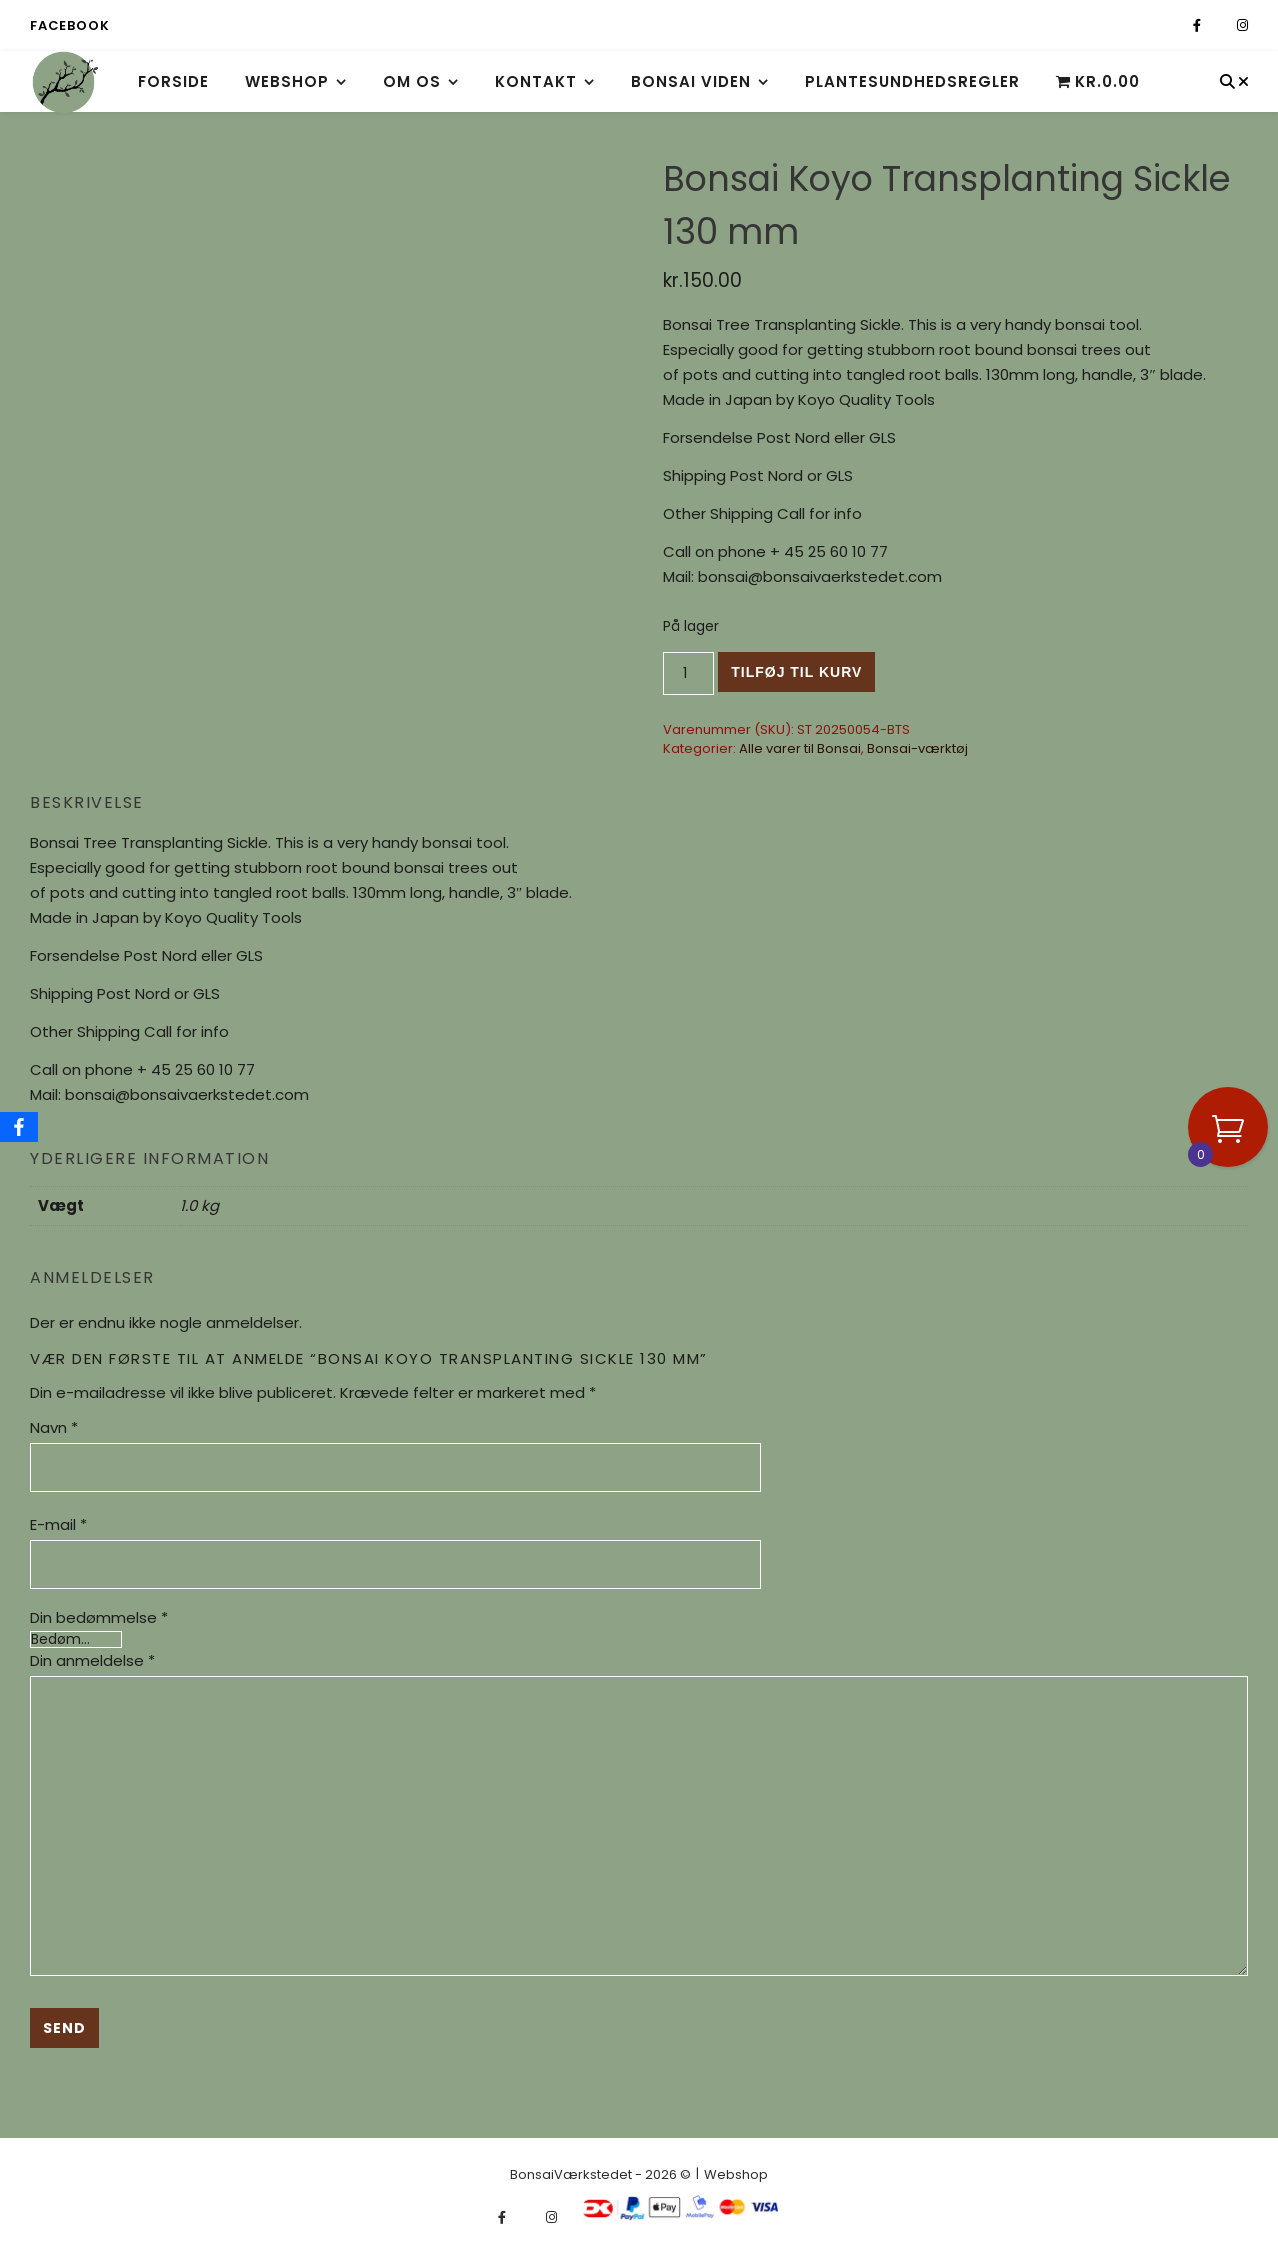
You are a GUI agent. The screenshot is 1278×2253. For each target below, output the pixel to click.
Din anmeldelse (92, 1660)
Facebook (69, 25)
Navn (54, 1427)
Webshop (287, 81)
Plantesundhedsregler (912, 81)
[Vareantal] (688, 673)
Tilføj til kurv (796, 672)
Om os (412, 81)
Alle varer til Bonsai (800, 748)
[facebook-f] (1198, 25)
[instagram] (1242, 25)
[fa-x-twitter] (1220, 25)
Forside (173, 81)
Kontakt (536, 81)
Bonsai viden (691, 81)
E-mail (58, 1524)
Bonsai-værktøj (917, 748)
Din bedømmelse (99, 1617)
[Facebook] (19, 1127)
